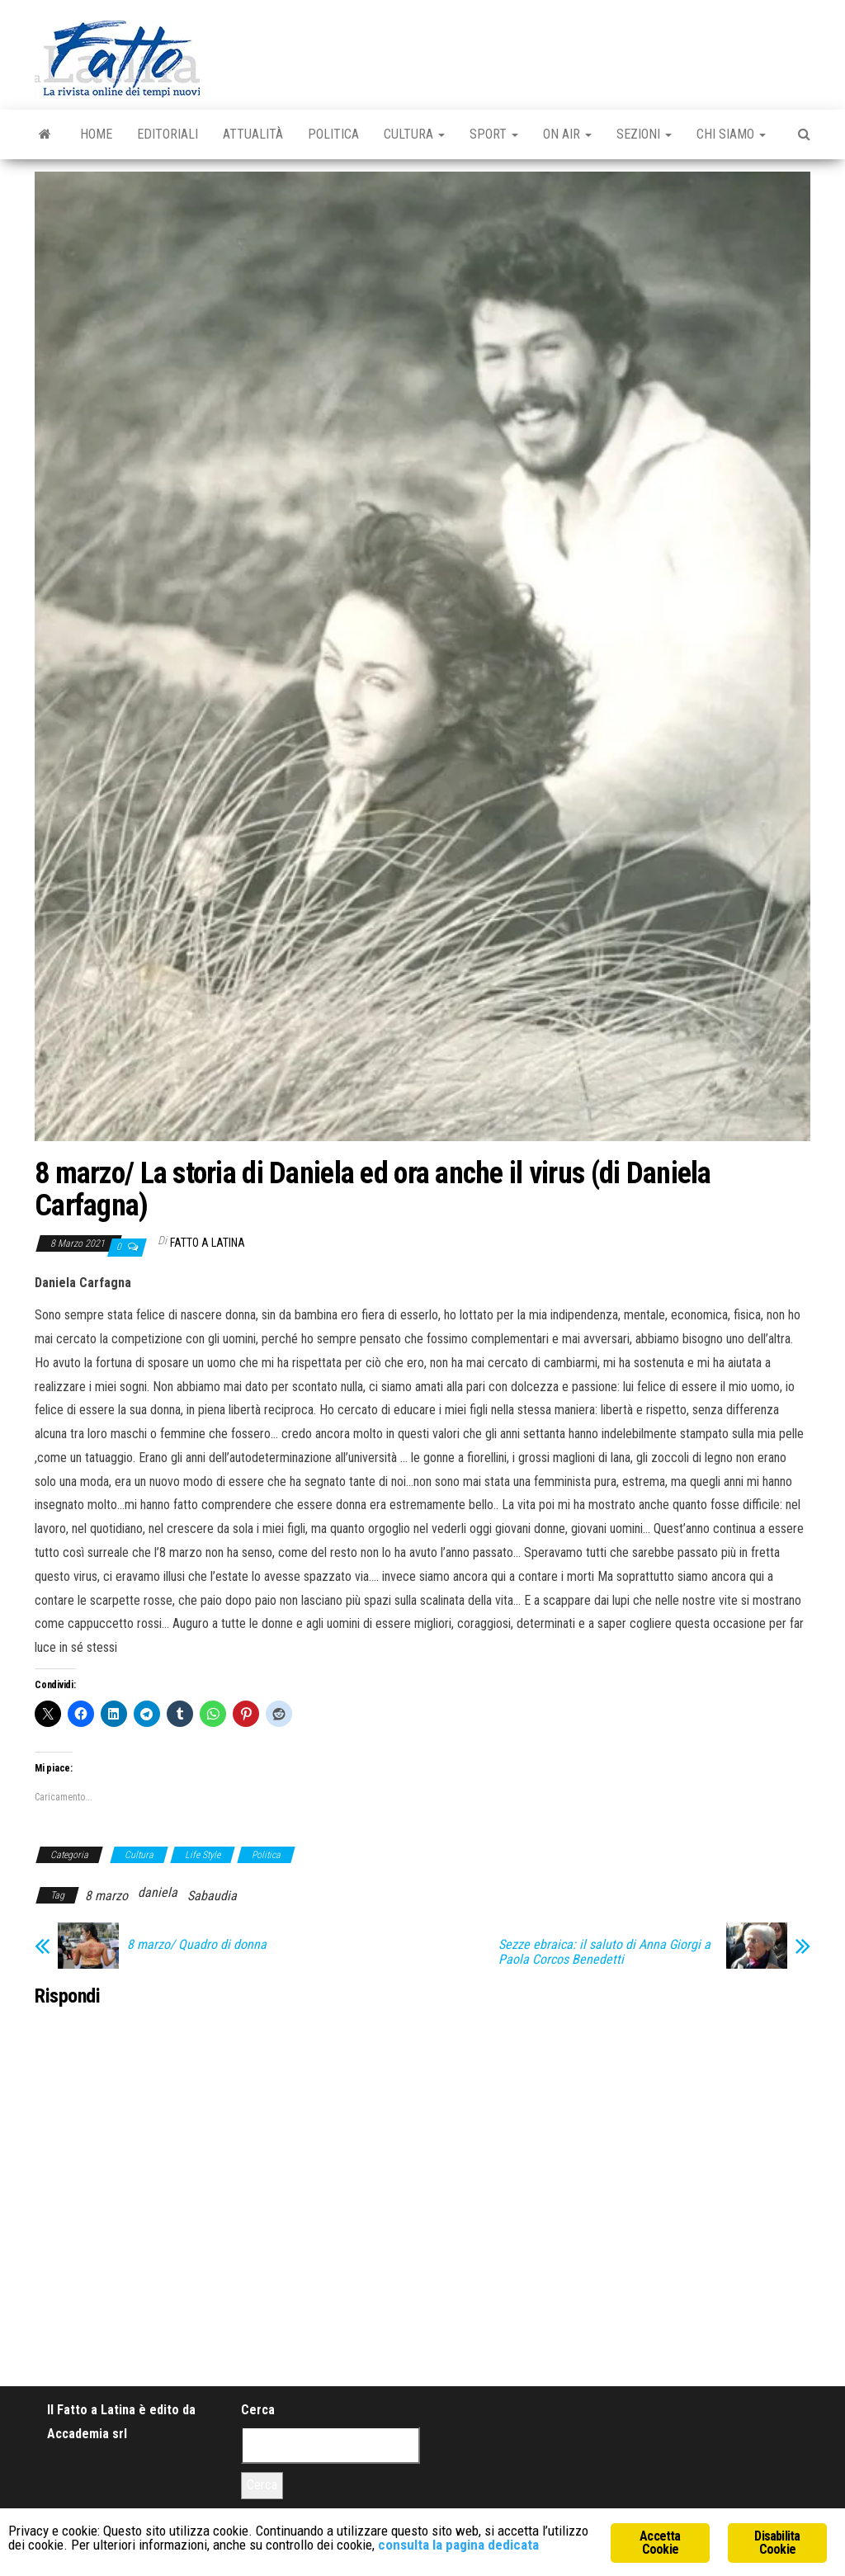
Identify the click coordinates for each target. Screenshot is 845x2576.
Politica (333, 134)
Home (96, 134)
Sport (494, 134)
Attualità (253, 134)
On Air (567, 134)
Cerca (258, 2410)
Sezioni (644, 134)
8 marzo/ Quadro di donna (197, 1944)
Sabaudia (212, 1896)
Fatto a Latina (207, 1242)
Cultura (414, 134)
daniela (157, 1892)
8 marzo (106, 1896)
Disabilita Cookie (777, 2542)
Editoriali (167, 134)
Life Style (202, 1855)
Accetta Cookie (660, 2542)
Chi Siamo (731, 134)
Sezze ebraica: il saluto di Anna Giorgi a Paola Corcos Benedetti (604, 1952)
